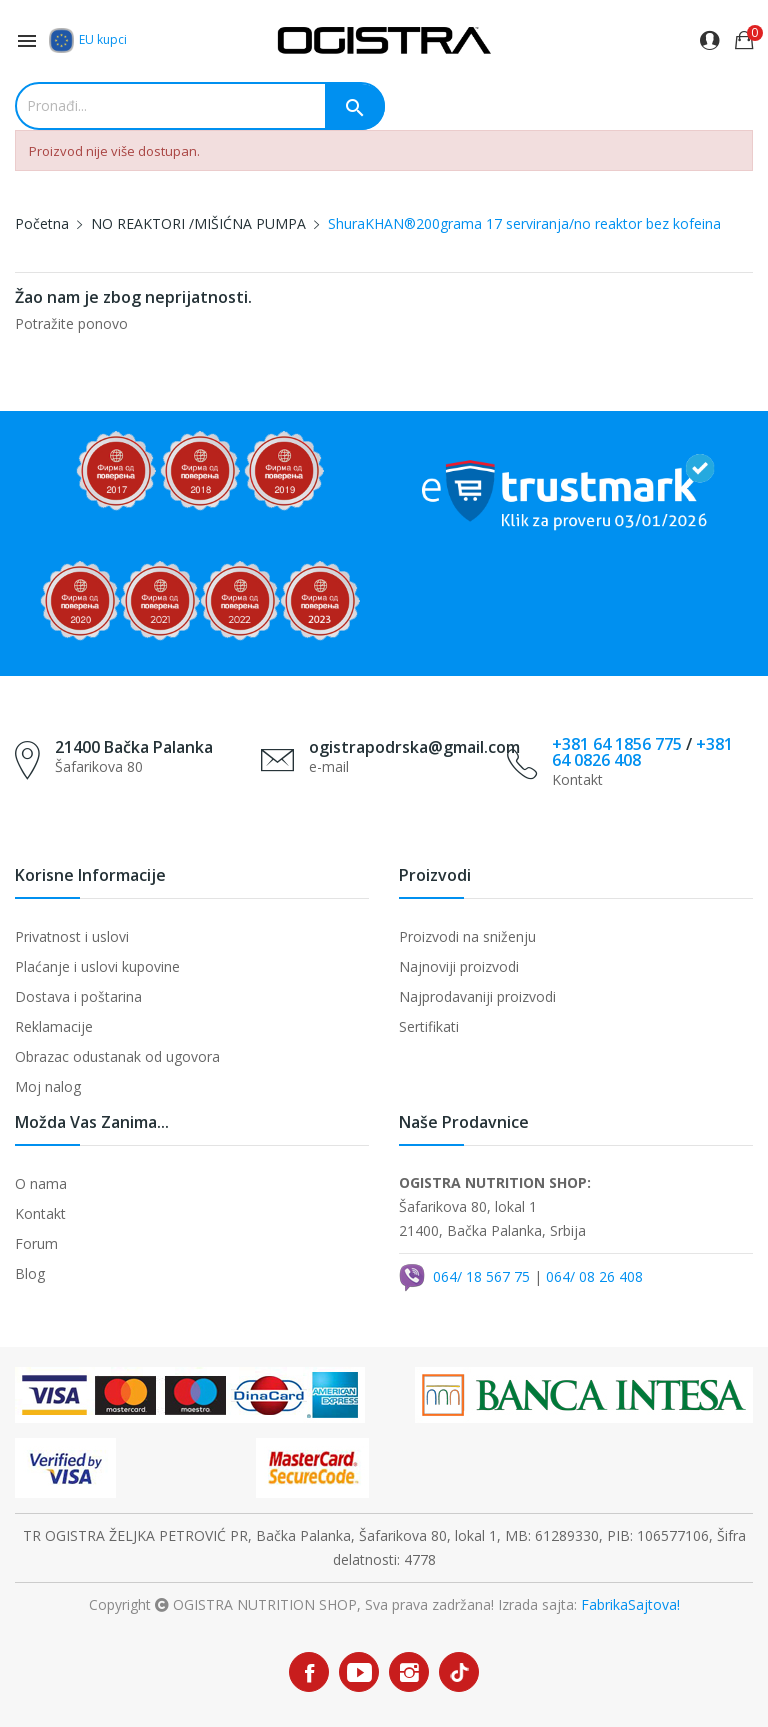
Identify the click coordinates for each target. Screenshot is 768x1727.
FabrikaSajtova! (630, 1604)
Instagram (409, 1672)
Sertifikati (429, 1026)
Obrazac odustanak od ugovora (117, 1056)
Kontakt (40, 1213)
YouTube (359, 1672)
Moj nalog (48, 1086)
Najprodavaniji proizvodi (477, 996)
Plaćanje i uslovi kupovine (97, 966)
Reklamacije (54, 1026)
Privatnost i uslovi (72, 936)
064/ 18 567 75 (481, 1276)
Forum (36, 1243)
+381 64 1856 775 (617, 744)
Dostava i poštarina (78, 996)
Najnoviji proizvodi (459, 966)
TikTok (459, 1672)
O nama (41, 1183)
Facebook (309, 1672)
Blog (30, 1273)
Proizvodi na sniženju (467, 936)
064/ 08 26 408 (594, 1276)
